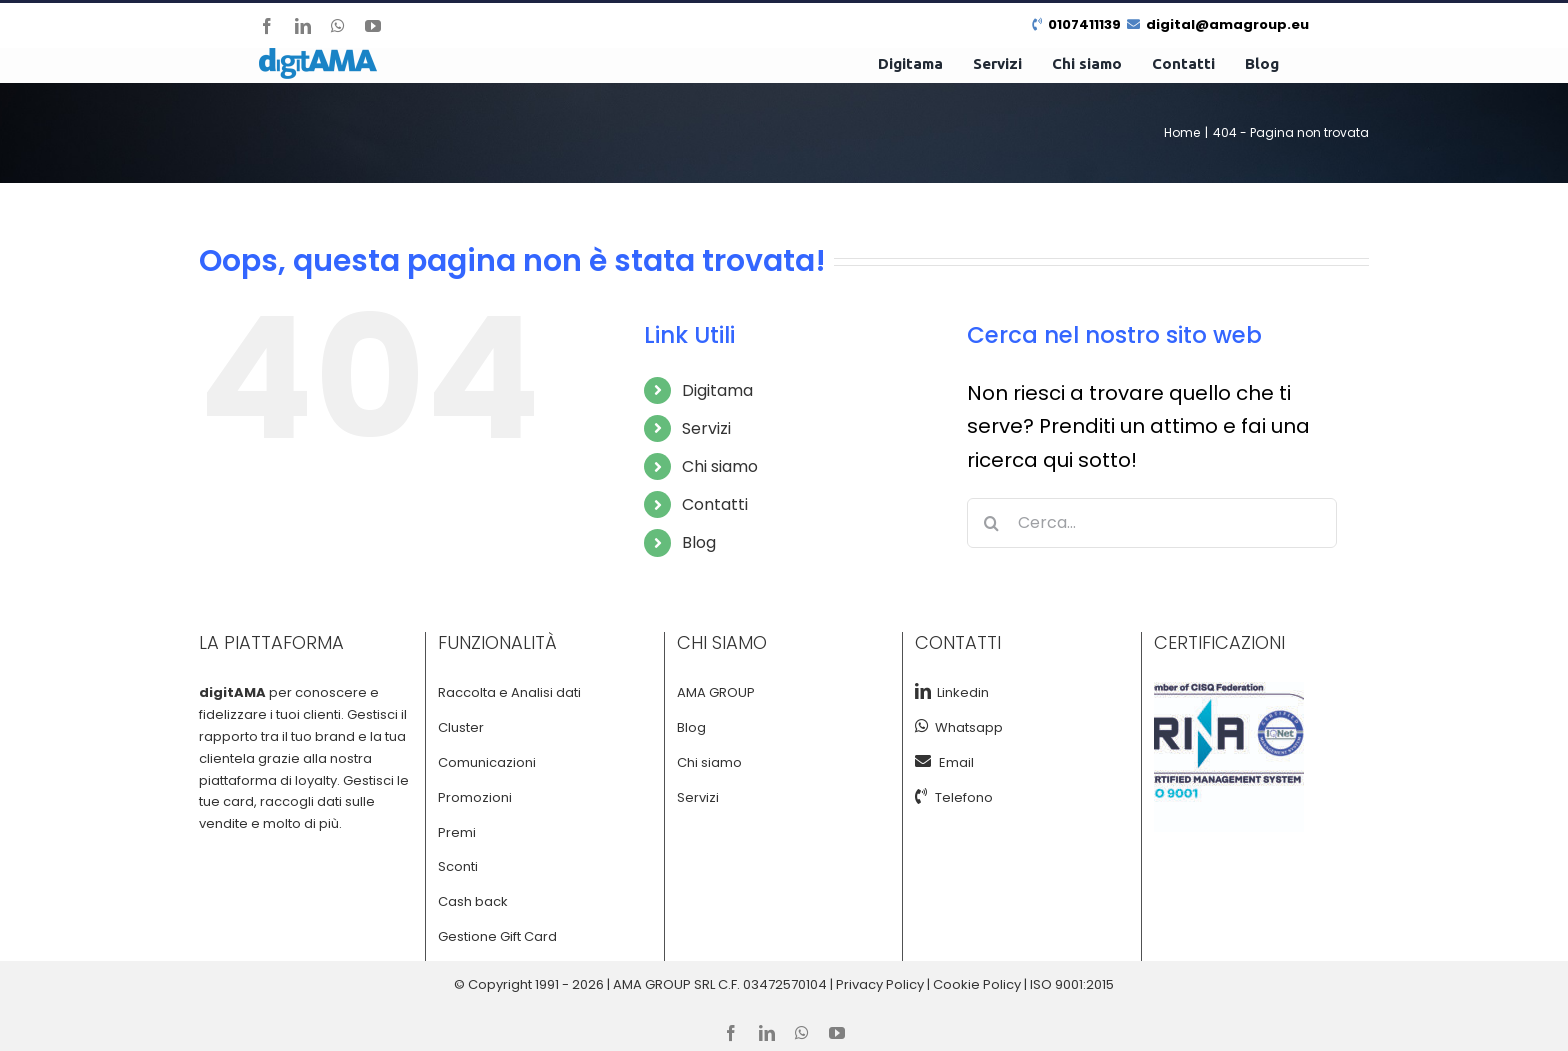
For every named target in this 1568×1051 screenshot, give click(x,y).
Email (956, 762)
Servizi (706, 428)
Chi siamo (720, 466)
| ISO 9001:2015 (1069, 984)
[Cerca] (992, 523)
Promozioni (475, 797)
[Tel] (925, 796)
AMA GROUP (716, 692)
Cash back (473, 901)
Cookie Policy (977, 984)
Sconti (458, 866)
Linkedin (960, 692)
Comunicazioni (487, 762)
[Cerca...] (1152, 523)
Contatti (715, 504)
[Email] (927, 761)
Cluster (461, 727)
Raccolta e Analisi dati (509, 692)
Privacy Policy (880, 984)
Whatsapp (966, 727)
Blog (699, 542)
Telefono (964, 797)
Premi (457, 832)
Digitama (717, 390)
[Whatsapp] (922, 726)
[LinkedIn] (923, 691)
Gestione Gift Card (497, 936)
